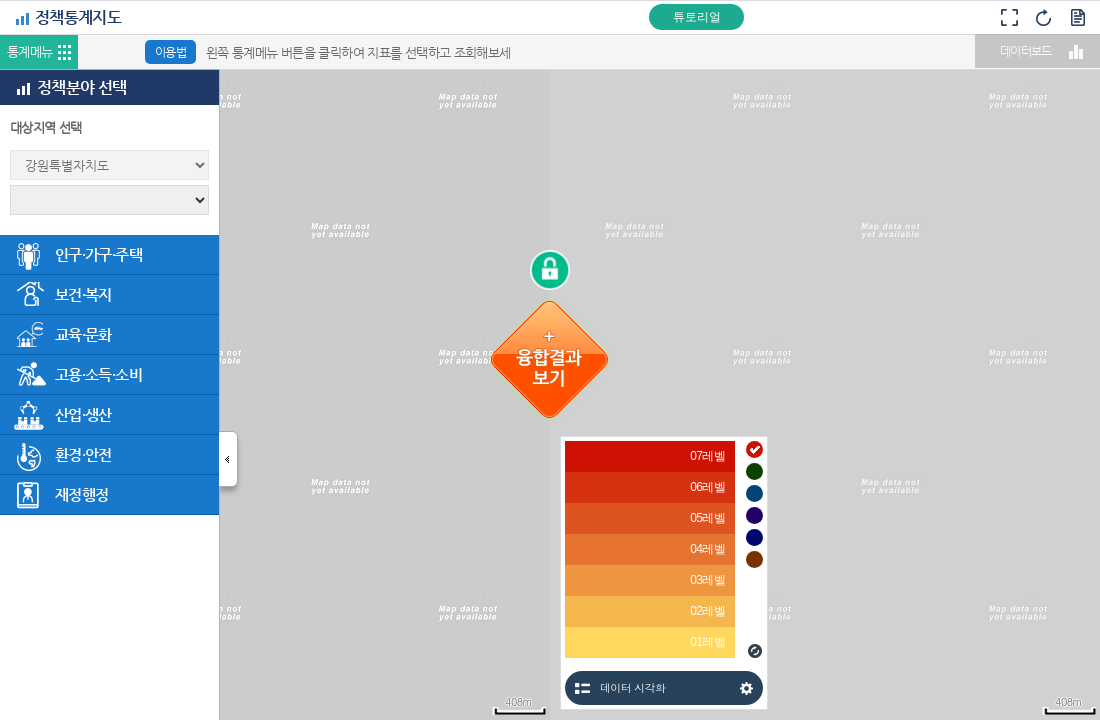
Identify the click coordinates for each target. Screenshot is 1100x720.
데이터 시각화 (632, 687)
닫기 (231, 464)
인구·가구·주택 (98, 254)
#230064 (754, 515)
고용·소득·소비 (98, 374)
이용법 (170, 52)
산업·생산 (83, 414)
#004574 (754, 493)
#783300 (754, 559)
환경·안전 (83, 454)
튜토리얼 (697, 17)
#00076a (754, 537)
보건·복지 (83, 294)
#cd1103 (754, 449)
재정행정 (81, 494)
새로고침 (755, 651)
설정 (746, 688)
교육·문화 (83, 334)
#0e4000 (754, 471)
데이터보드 (1026, 51)
